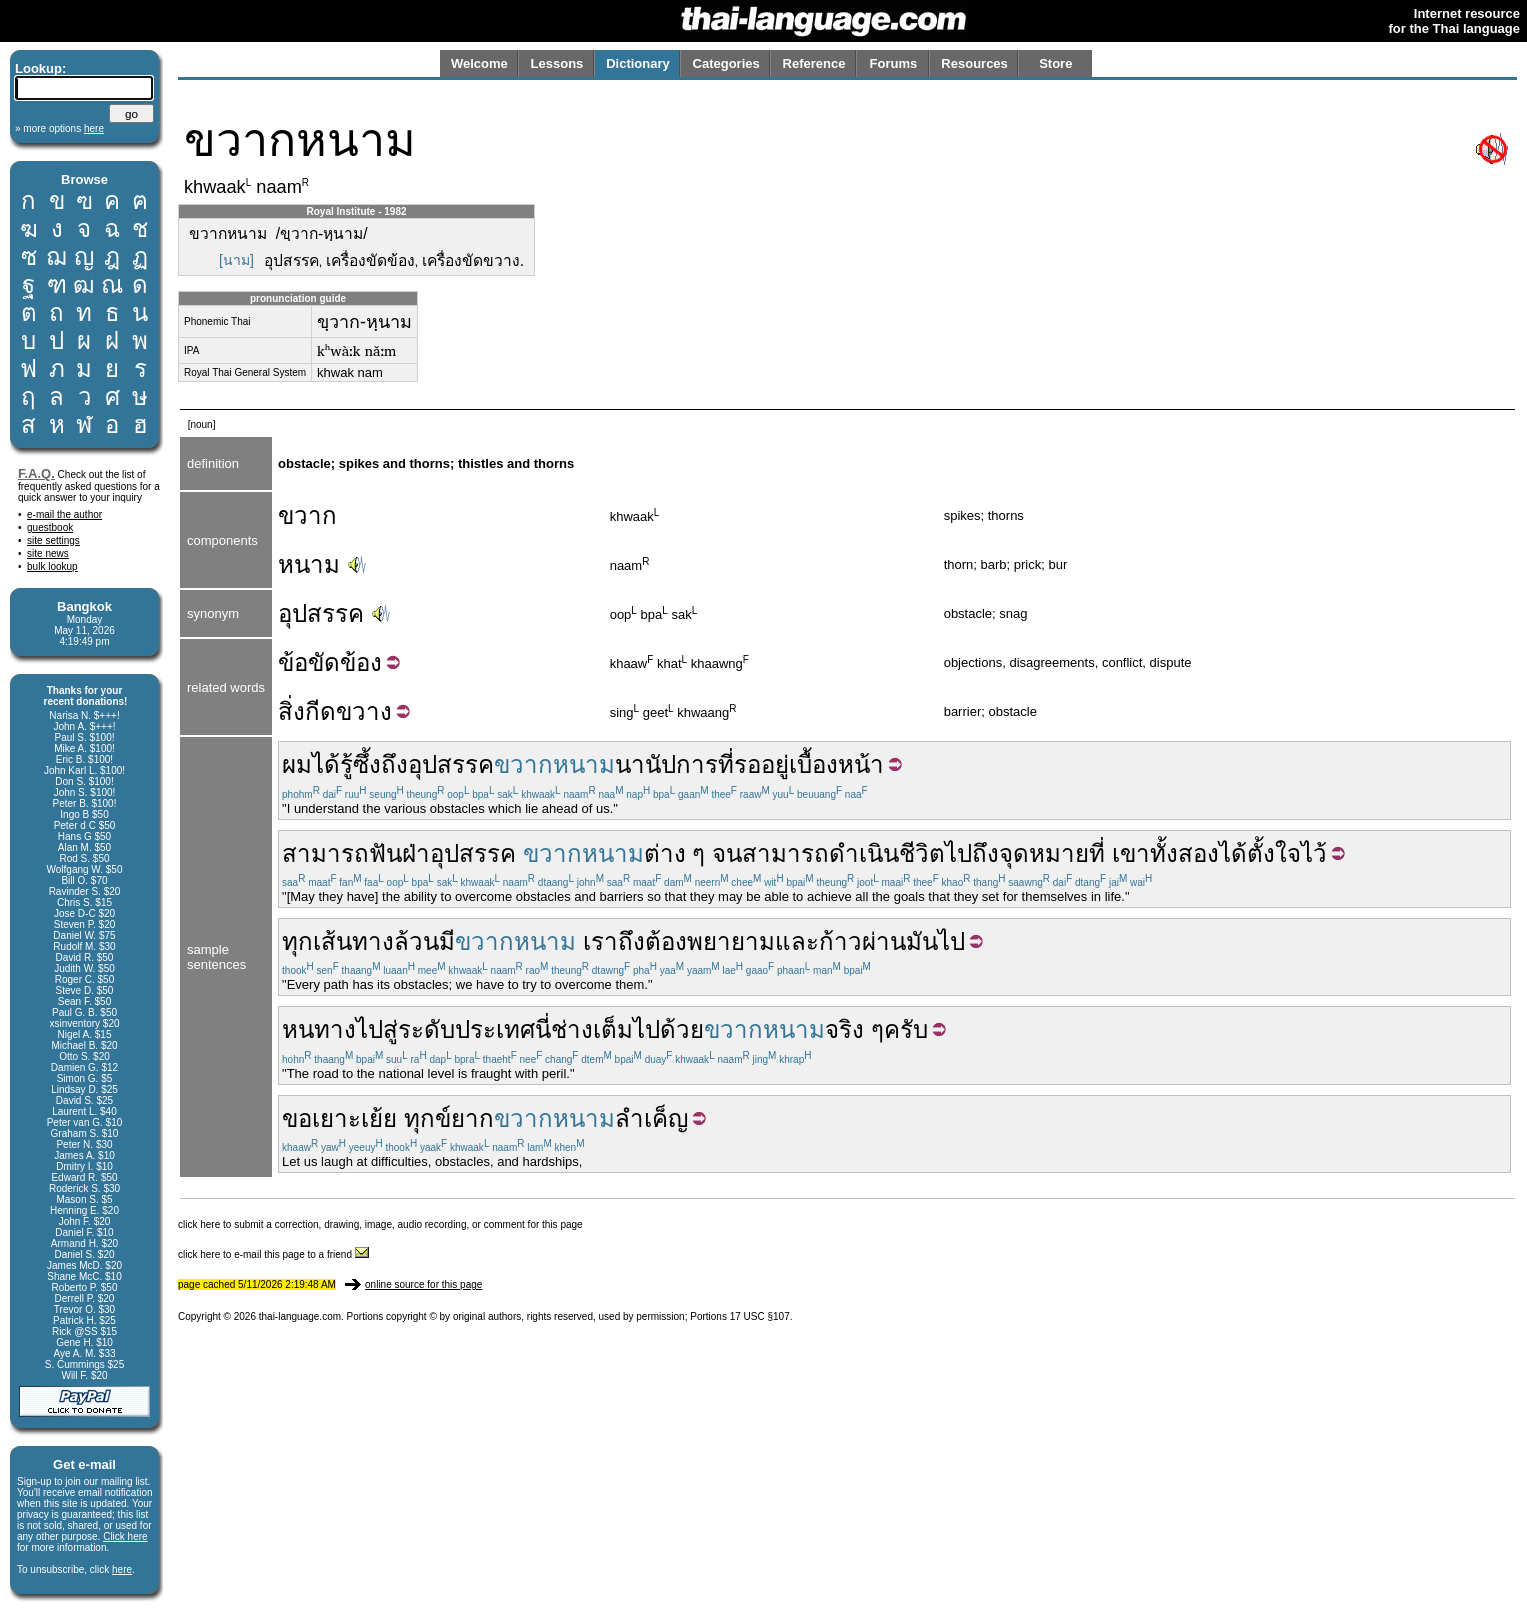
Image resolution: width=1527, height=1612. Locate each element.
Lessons (557, 63)
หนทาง (319, 1029)
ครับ (906, 1029)
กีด (320, 711)
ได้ (326, 764)
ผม (297, 764)
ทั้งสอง (1184, 853)
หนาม (309, 564)
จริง (844, 1029)
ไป (958, 853)
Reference (814, 63)
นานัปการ (666, 764)
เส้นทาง (353, 941)
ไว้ (1314, 853)
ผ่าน (884, 941)
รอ (747, 764)
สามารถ (325, 853)
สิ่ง (291, 711)
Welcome (479, 63)
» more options (59, 128)
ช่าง (572, 1029)
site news (48, 553)
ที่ (726, 764)
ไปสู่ (377, 1029)
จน (727, 853)
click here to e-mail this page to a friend (273, 1254)
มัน (922, 941)
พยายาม (731, 941)
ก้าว (840, 941)
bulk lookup (52, 566)
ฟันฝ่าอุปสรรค (442, 853)
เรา (600, 941)
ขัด (324, 662)
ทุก (297, 941)
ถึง (985, 853)
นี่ (543, 1029)
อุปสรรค (321, 613)
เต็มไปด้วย (648, 1029)
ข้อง (361, 662)
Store (1055, 63)
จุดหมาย (1044, 853)
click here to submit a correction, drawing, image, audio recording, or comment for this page (380, 1224)
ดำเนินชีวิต (887, 853)
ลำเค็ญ (651, 1118)
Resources (974, 63)
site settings (53, 540)
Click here (125, 1536)
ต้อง (666, 941)
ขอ (297, 1118)
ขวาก (307, 515)
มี (447, 941)
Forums (894, 63)
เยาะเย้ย (354, 1118)
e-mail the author (64, 514)
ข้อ (293, 662)
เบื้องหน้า (836, 764)
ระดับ (426, 1029)
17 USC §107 (760, 1316)
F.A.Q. (36, 473)
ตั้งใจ (1274, 853)
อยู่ (775, 764)
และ (797, 941)
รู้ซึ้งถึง (374, 764)
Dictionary (638, 63)
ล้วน (416, 941)
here (122, 1569)
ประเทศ (495, 1029)
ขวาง (364, 711)
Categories (726, 63)
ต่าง (665, 853)
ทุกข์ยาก (449, 1118)
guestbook (50, 527)
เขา (1131, 853)
